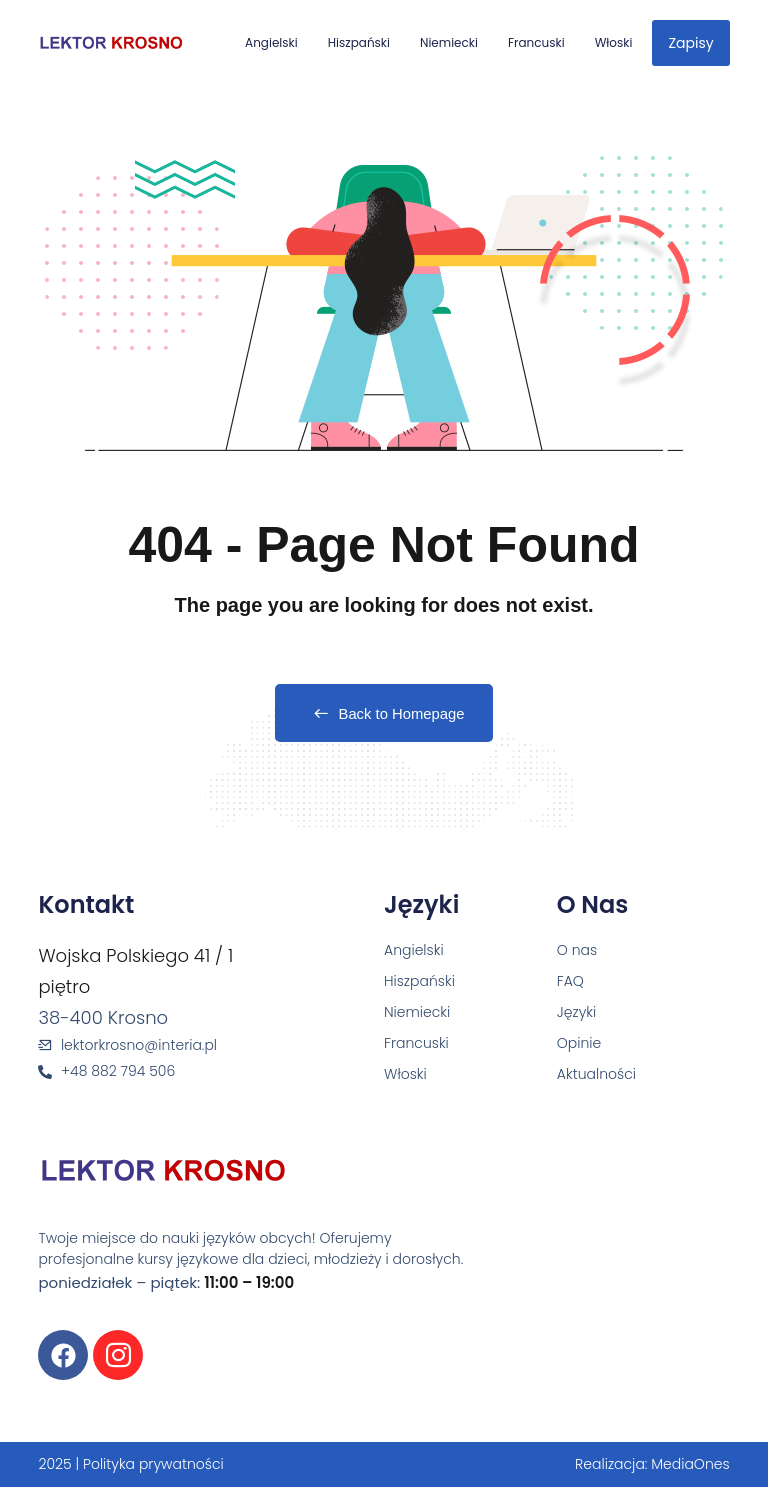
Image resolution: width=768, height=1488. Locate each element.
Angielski (271, 42)
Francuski (536, 42)
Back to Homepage (384, 714)
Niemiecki (449, 42)
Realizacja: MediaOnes (652, 1465)
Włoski (614, 42)
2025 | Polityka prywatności (130, 1465)
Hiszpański (359, 42)
